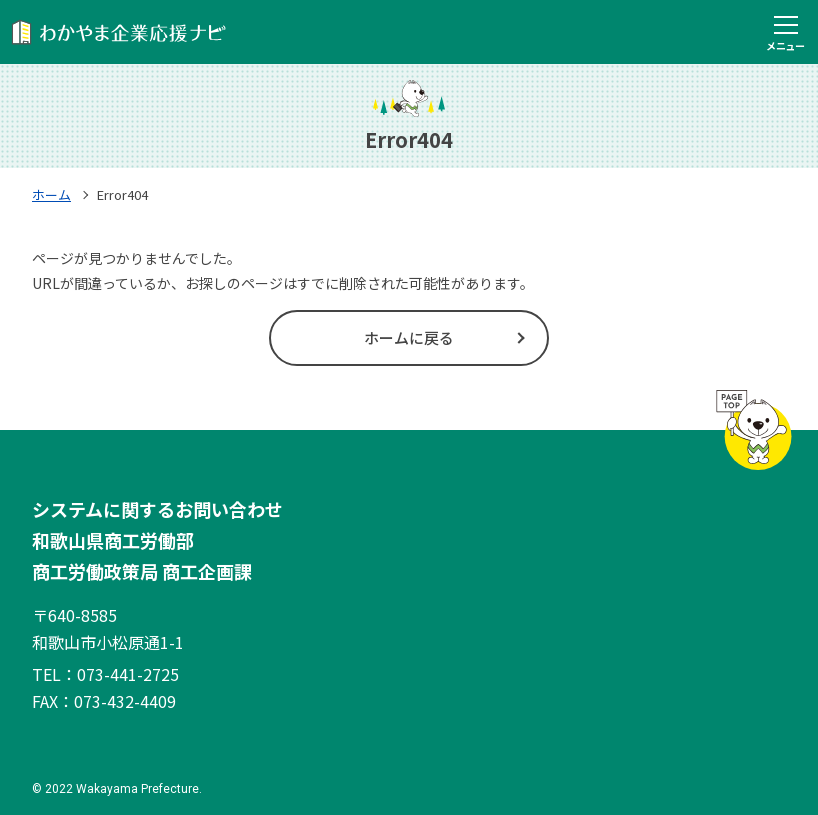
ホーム (51, 194)
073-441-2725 (128, 674)
